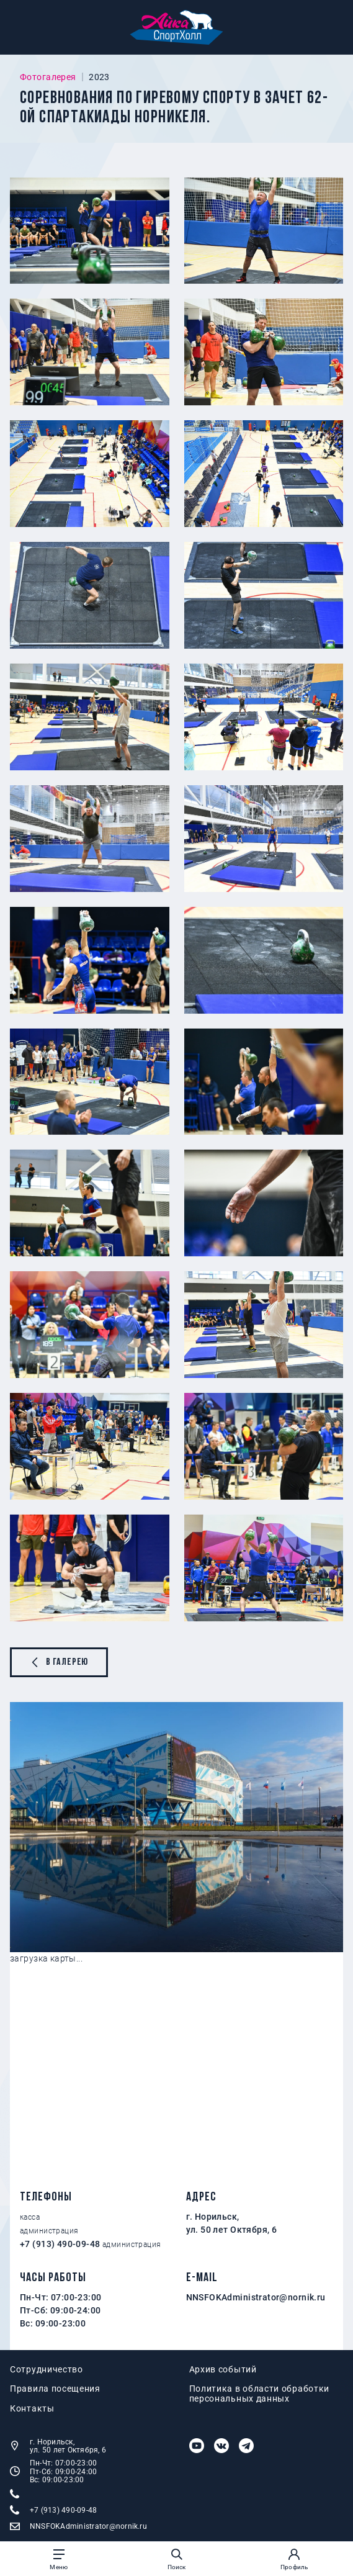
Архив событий (223, 2369)
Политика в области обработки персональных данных (259, 2393)
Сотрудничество (46, 2369)
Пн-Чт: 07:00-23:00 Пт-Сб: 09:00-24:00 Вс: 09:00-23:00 (53, 2471)
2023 (99, 77)
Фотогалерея (48, 77)
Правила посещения (55, 2389)
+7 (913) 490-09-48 (60, 2244)
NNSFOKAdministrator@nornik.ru (256, 2297)
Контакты (32, 2408)
